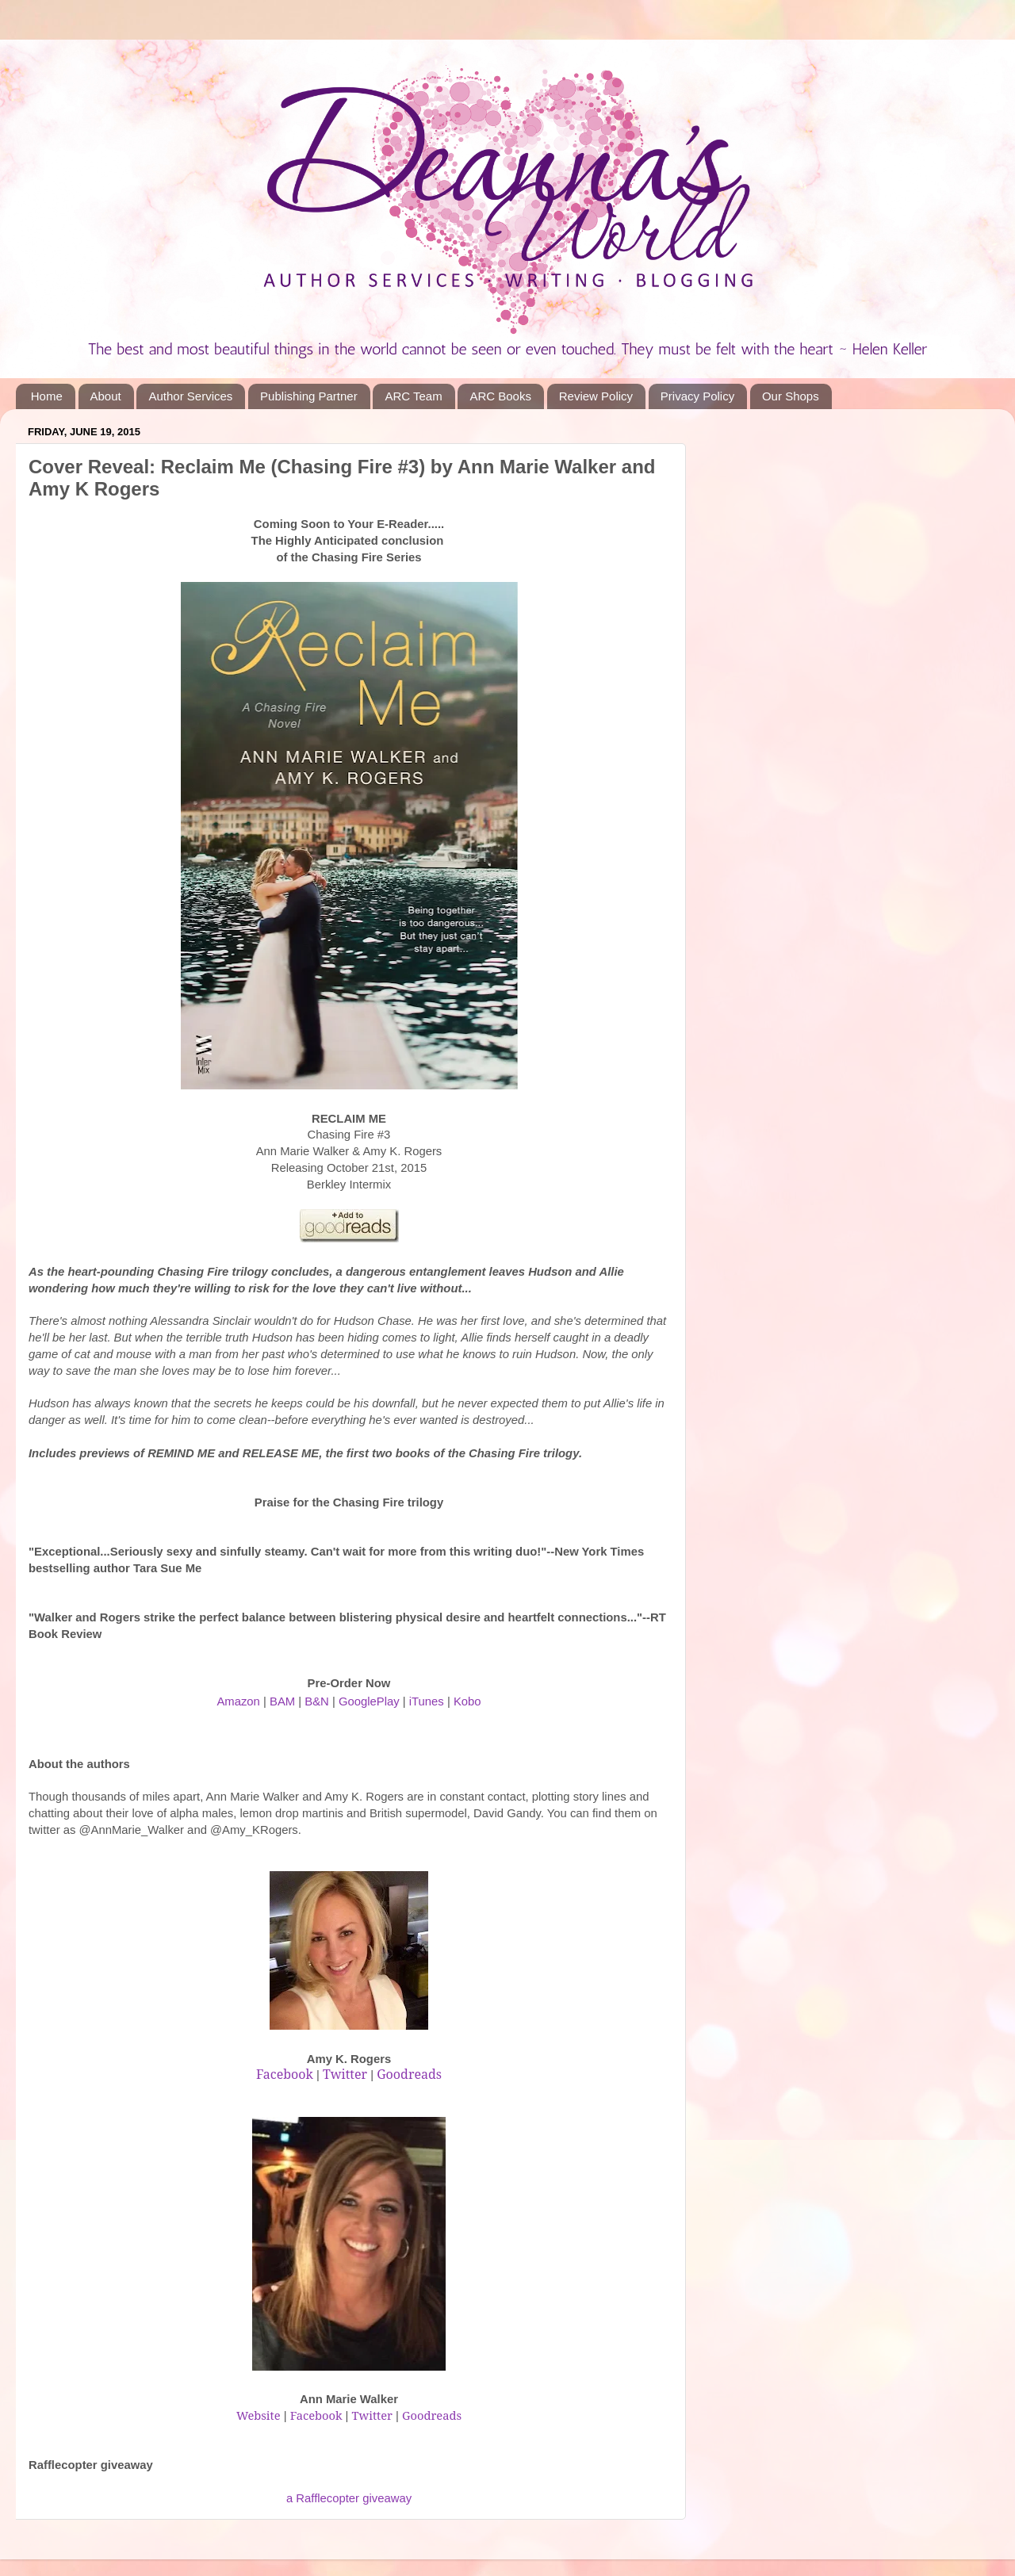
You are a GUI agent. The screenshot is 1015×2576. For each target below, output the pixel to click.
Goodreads (432, 2415)
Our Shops (790, 396)
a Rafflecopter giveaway (349, 2498)
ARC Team (413, 396)
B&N (316, 1701)
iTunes (426, 1701)
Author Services (190, 396)
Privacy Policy (697, 396)
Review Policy (596, 396)
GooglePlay (369, 1701)
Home (47, 396)
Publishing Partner (309, 396)
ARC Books (500, 396)
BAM (282, 1701)
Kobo (467, 1701)
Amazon (237, 1701)
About (105, 396)
